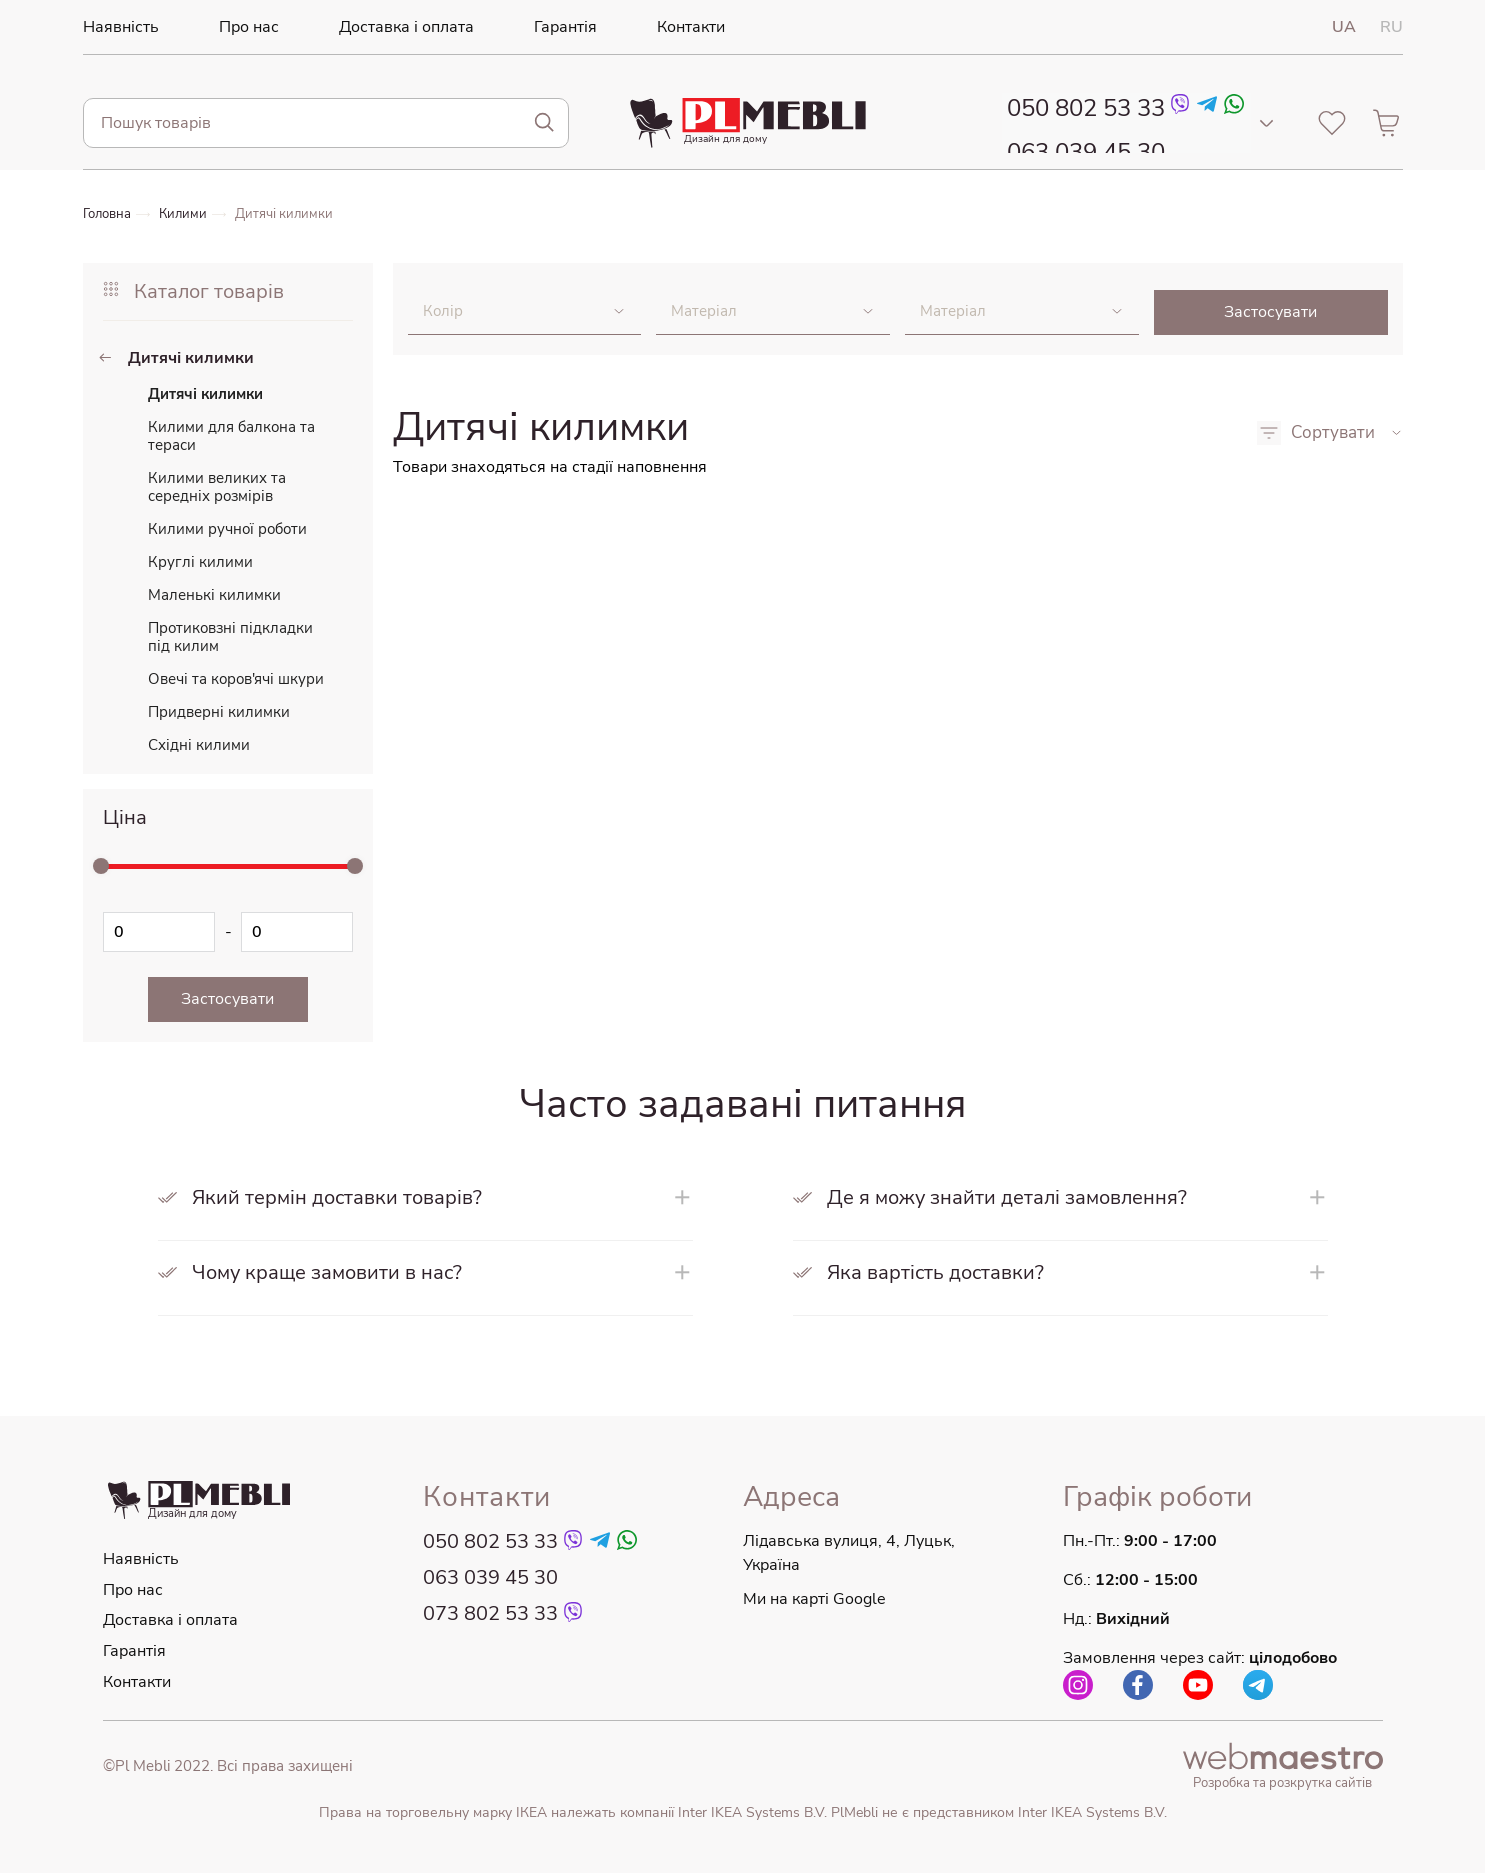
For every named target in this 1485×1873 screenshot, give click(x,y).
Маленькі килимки (214, 595)
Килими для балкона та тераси (231, 436)
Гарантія (531, 27)
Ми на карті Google (814, 1600)
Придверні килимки (219, 712)
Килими (190, 214)
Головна (110, 214)
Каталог (193, 291)
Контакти (649, 27)
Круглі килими (200, 562)
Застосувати (1270, 312)
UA (1344, 27)
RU (1391, 27)
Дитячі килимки (294, 214)
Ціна (125, 817)
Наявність (116, 27)
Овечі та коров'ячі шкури (236, 679)
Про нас (237, 27)
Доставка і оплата (384, 27)
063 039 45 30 (1081, 144)
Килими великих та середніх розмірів (217, 487)
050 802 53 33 (1081, 108)
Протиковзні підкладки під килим (230, 637)
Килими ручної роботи (227, 529)
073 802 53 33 (490, 1615)
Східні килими (199, 745)
